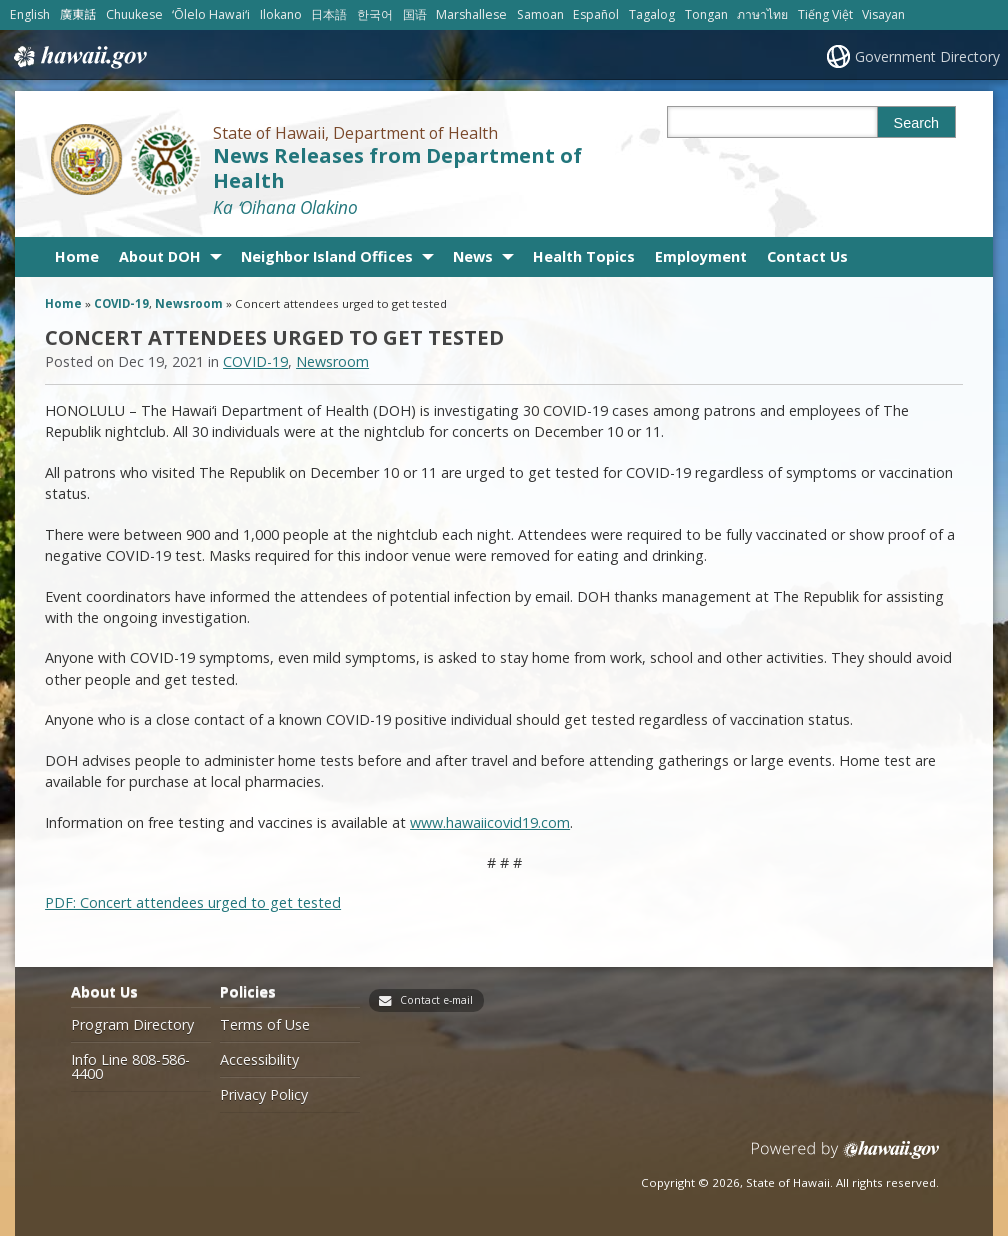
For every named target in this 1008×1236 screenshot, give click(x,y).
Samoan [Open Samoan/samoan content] (540, 14)
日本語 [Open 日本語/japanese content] (329, 14)
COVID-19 (121, 303)
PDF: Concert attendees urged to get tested (193, 902)
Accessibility (259, 1060)
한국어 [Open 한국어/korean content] (375, 14)
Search (917, 123)
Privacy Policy (264, 1095)
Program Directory (132, 1025)
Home (77, 256)
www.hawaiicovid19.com (490, 822)
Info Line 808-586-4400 (130, 1067)
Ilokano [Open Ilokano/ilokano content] (281, 14)
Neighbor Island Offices (327, 256)
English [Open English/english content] (30, 14)
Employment (701, 256)
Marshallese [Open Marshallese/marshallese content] (471, 14)
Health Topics (584, 256)
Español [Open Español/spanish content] (596, 14)
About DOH (160, 256)
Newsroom (189, 303)
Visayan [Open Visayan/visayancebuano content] (883, 14)
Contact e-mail (436, 1000)
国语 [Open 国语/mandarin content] (415, 14)
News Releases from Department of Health (397, 168)
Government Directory (927, 56)
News (473, 256)
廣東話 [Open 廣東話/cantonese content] (78, 14)
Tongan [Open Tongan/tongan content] (706, 14)
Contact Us (807, 256)
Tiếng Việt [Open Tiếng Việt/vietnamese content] (825, 14)
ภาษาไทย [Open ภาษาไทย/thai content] (762, 14)
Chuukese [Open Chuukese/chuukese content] (134, 14)
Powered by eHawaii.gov (845, 1157)
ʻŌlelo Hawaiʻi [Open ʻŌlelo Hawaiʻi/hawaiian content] (211, 14)
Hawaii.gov (78, 57)
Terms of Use (265, 1025)
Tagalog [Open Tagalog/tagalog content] (652, 14)
